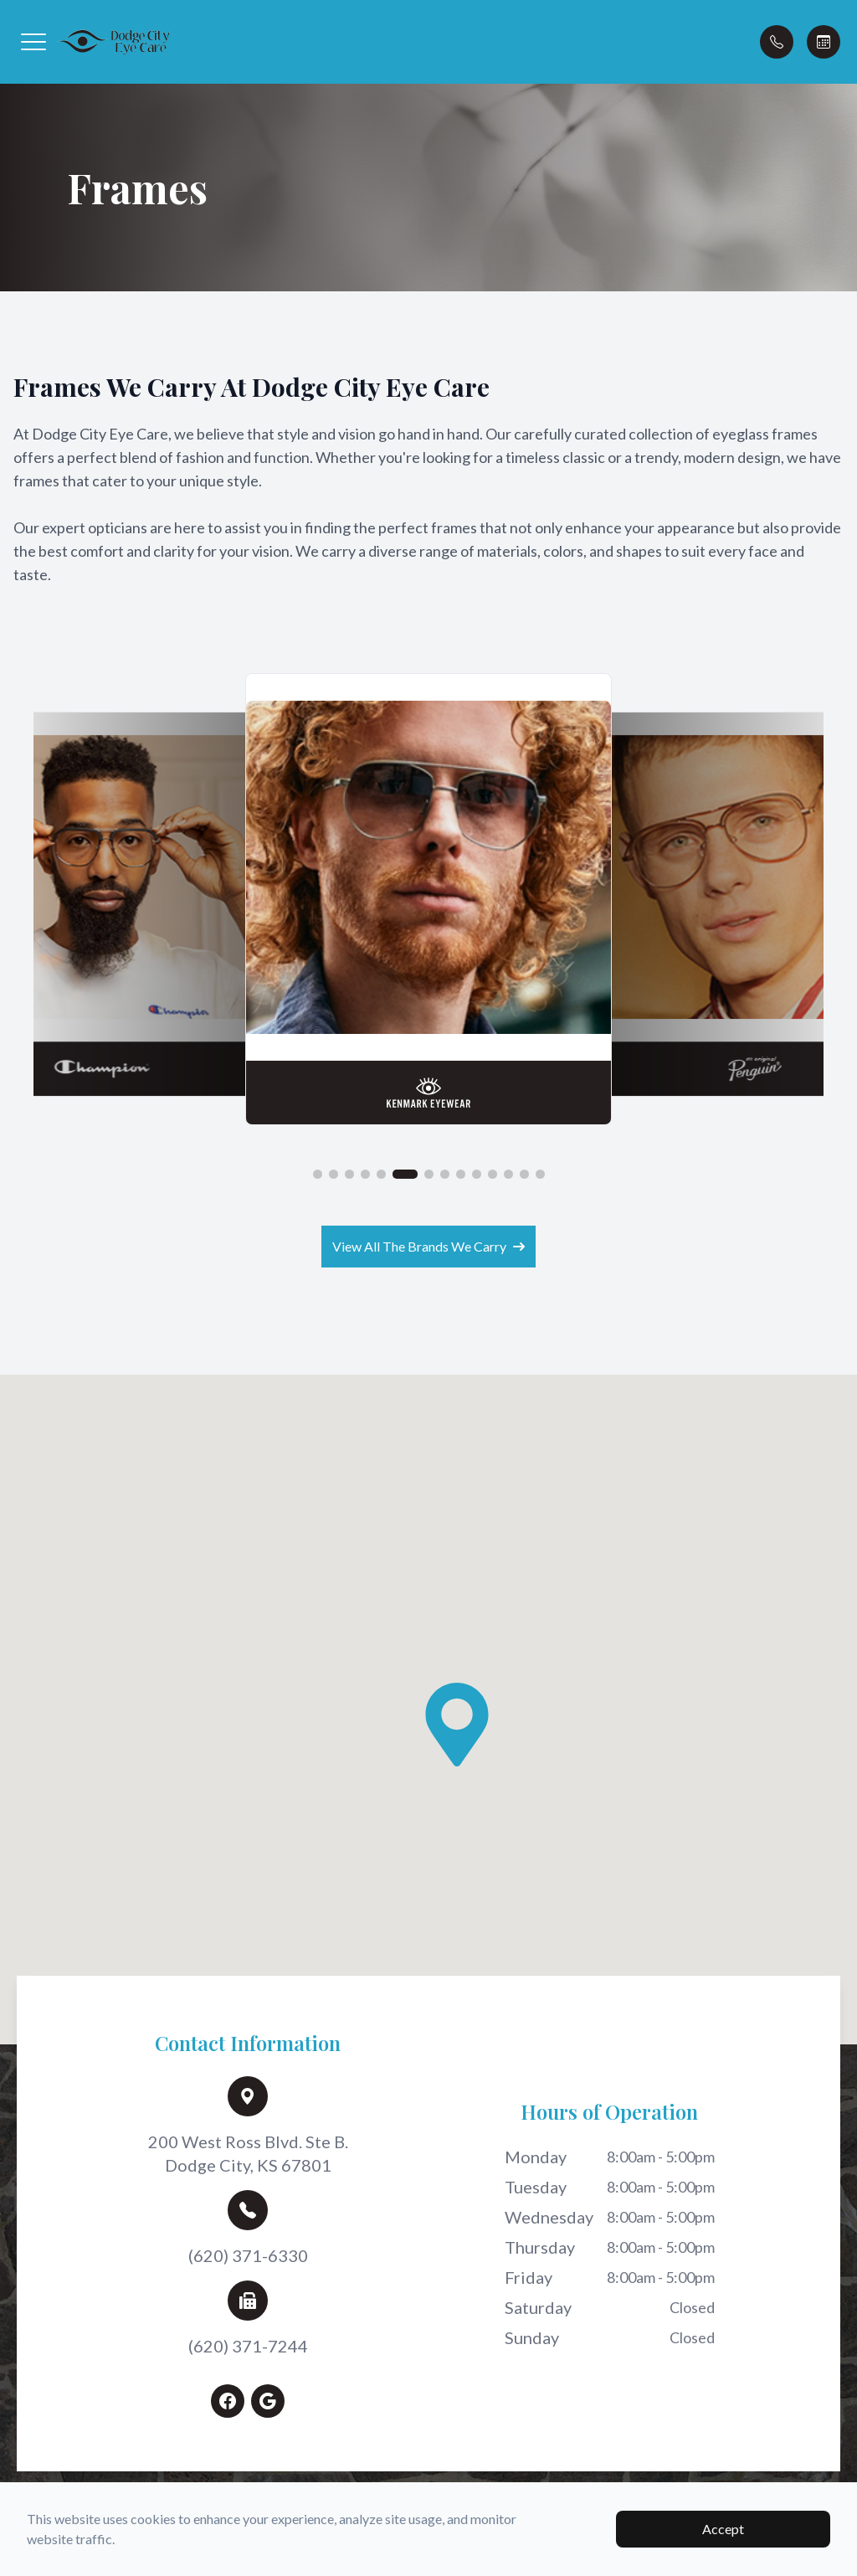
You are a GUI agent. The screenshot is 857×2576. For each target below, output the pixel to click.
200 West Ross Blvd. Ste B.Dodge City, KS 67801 (248, 2150)
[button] (33, 41)
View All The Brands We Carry (428, 1244)
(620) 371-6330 (248, 2252)
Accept (723, 2529)
